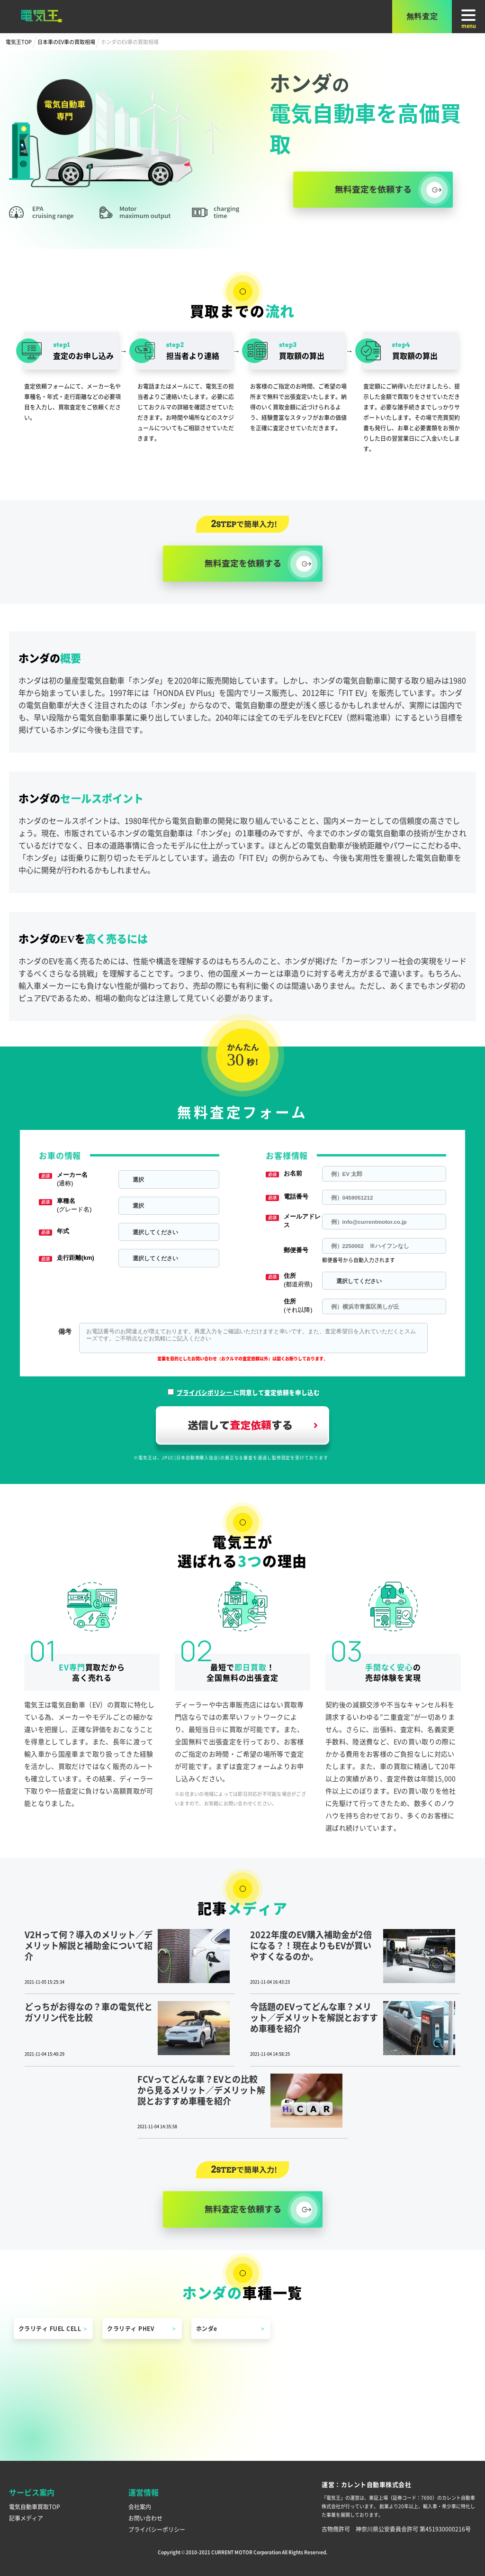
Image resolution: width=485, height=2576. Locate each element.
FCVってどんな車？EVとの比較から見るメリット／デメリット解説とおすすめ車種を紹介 (201, 2090)
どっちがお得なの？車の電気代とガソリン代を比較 (89, 2011)
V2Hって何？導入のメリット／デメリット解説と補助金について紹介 (89, 1945)
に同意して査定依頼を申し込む (248, 1392)
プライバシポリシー (205, 1392)
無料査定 (422, 16)
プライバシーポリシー (156, 2529)
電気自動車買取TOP (34, 2507)
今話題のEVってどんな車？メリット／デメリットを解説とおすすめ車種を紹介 (314, 2017)
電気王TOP (19, 42)
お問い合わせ (145, 2518)
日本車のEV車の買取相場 (66, 42)
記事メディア (26, 2518)
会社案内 (139, 2507)
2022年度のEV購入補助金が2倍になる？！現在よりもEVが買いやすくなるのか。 (311, 1945)
